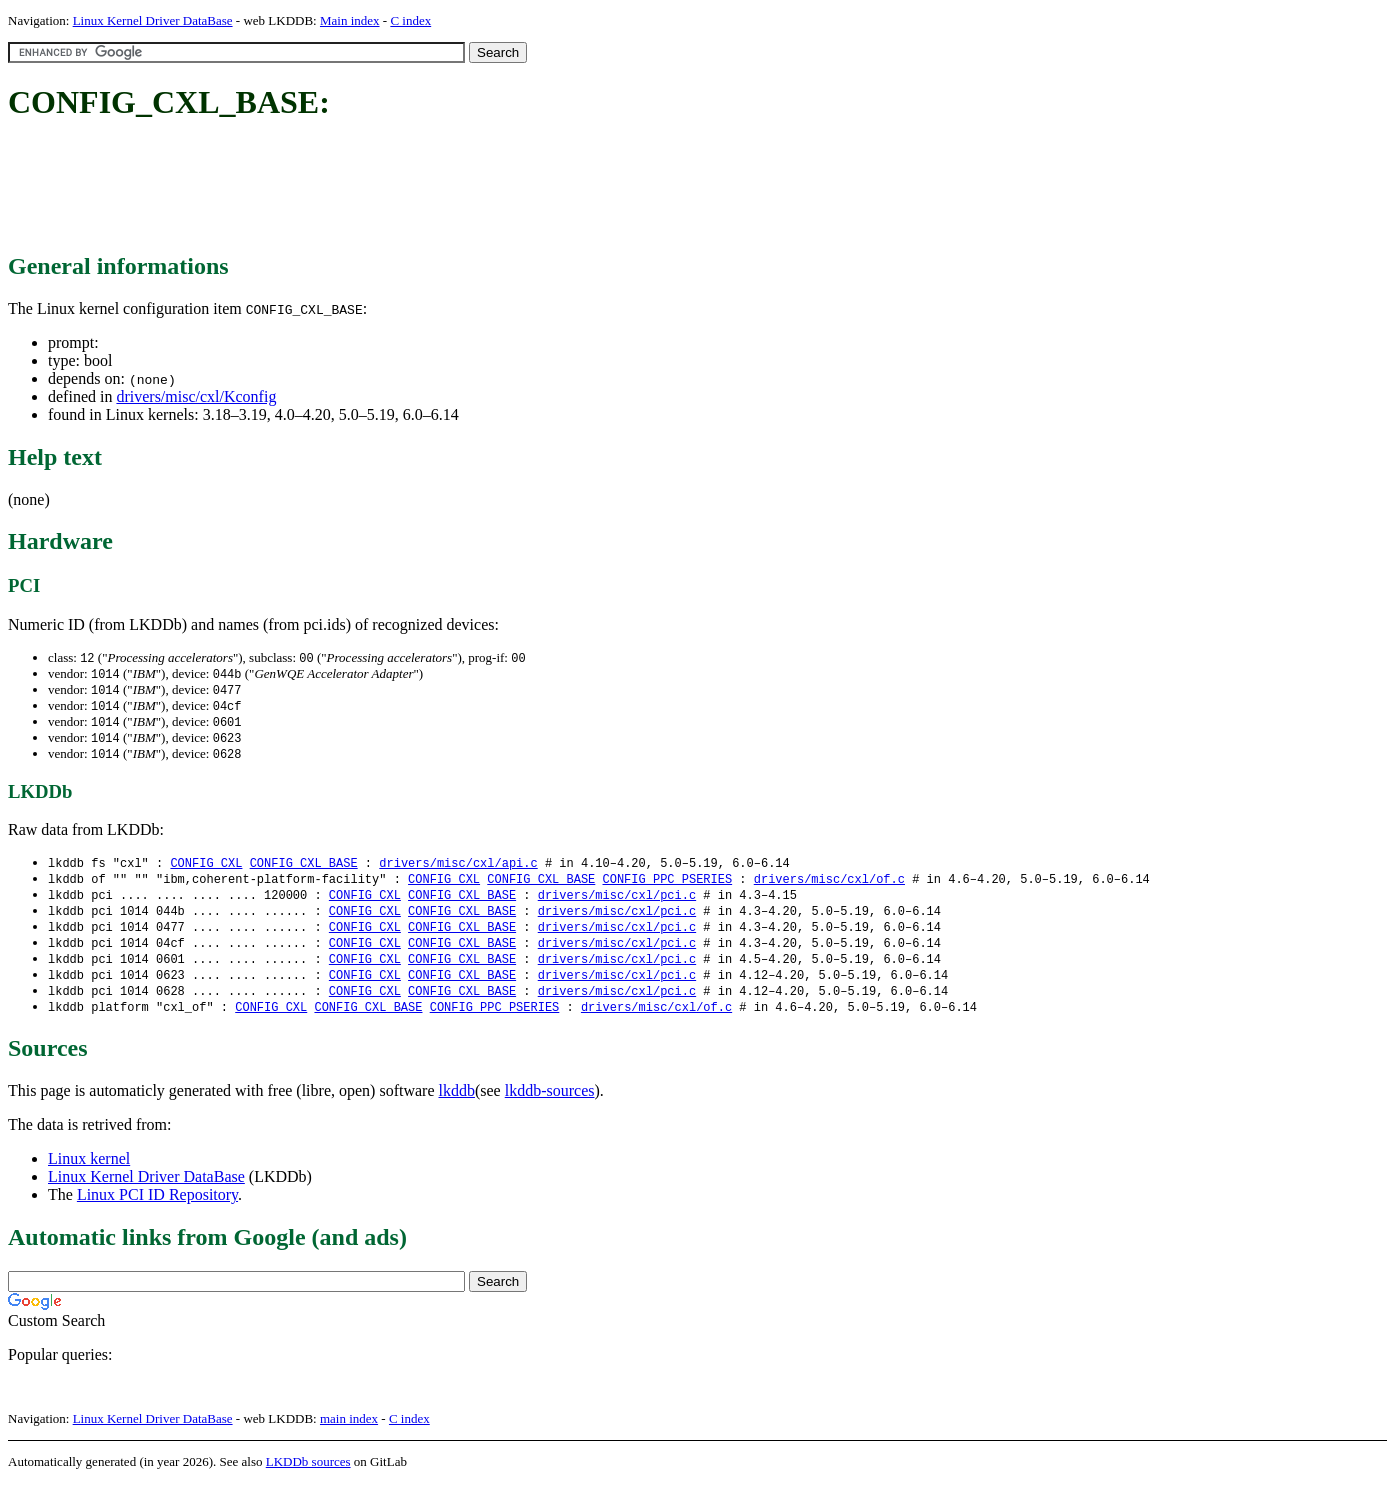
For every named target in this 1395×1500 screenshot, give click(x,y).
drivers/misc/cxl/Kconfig (196, 396)
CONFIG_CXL (206, 870)
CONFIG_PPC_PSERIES (667, 887)
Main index (350, 20)
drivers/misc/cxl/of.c (829, 887)
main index (349, 1435)
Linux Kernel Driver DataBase (153, 20)
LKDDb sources (308, 1478)
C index (410, 20)
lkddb (457, 1107)
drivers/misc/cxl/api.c (458, 870)
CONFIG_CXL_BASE (304, 870)
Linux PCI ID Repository (157, 1211)
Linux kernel (89, 1175)
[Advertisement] (372, 188)
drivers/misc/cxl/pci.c (617, 904)
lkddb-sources (550, 1107)
